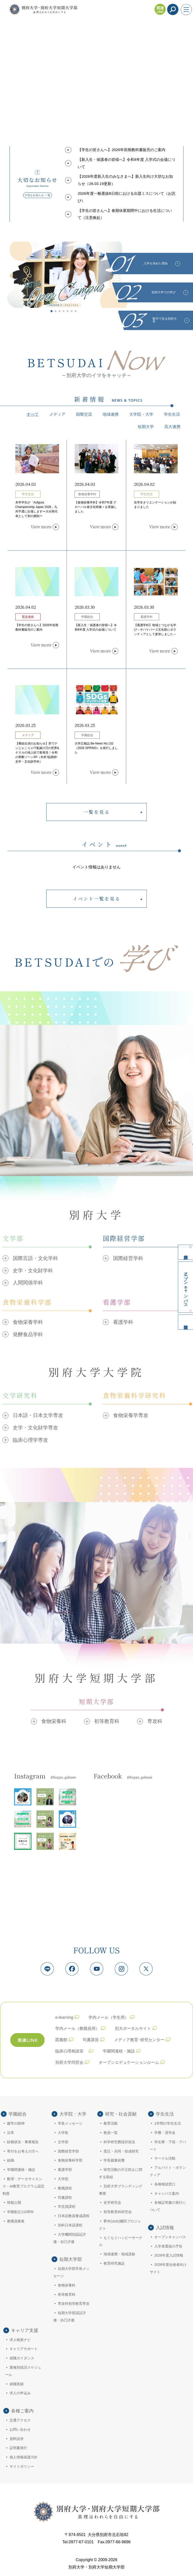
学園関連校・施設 (119, 2051)
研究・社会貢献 (121, 2114)
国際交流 (84, 414)
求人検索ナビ (20, 2340)
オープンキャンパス (186, 1287)
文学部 (63, 2142)
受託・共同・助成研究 (121, 2151)
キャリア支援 (24, 2330)
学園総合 (18, 2114)
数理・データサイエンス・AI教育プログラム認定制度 (23, 2186)
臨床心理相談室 (71, 2051)
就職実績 (17, 2384)
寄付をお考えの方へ (23, 2151)
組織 (10, 2160)
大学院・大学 (141, 414)
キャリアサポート (24, 2349)
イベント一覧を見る (96, 898)
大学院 (63, 2179)
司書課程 (65, 2197)
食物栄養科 (66, 2285)
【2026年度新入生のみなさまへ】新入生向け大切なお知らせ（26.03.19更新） (125, 180)
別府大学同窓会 (69, 2062)
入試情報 (185, 1322)
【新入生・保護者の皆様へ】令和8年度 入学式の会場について (126, 163)
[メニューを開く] (186, 9)
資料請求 (185, 1252)
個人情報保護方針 (24, 2457)
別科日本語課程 (70, 2225)
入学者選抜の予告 (168, 2246)
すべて (33, 414)
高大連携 (172, 427)
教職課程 (65, 2188)
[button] (52, 311)
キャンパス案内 (166, 2193)
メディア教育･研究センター (139, 2040)
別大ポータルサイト (133, 2028)
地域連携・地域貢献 (119, 2254)
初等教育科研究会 (118, 2212)
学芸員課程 (66, 2207)
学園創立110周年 (20, 2212)
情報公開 (14, 2202)
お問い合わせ (20, 2429)
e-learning (64, 2017)
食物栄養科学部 (70, 2160)
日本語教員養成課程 (73, 2216)
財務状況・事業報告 (23, 2142)
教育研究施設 (114, 2263)
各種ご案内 (22, 2410)
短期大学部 (70, 2259)
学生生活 (172, 414)
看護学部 (65, 2170)
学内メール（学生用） (108, 2017)
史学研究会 (112, 2202)
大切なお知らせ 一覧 (38, 195)
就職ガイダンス (22, 2358)
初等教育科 (66, 2294)
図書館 (61, 2040)
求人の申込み (20, 2393)
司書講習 (91, 2040)
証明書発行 (18, 2448)
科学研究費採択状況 (119, 2142)
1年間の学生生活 (167, 2123)
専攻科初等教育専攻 (73, 2304)
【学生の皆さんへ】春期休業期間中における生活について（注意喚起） (125, 214)
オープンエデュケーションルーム (129, 2062)
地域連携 (111, 414)
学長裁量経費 (114, 2160)
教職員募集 (16, 2221)
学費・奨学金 (164, 2133)
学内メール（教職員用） (77, 2028)
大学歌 (63, 2133)
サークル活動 (164, 2158)
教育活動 (111, 2123)
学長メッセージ (70, 2123)
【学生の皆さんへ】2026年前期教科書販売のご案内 (121, 150)
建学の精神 (16, 2123)
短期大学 (146, 427)
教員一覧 (111, 2133)
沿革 (10, 2133)
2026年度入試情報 (168, 2255)
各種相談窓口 (164, 2184)
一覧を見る (96, 812)
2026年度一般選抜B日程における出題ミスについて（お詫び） (126, 197)
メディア (57, 414)
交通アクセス (20, 2420)
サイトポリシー (22, 2466)
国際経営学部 (68, 2151)
